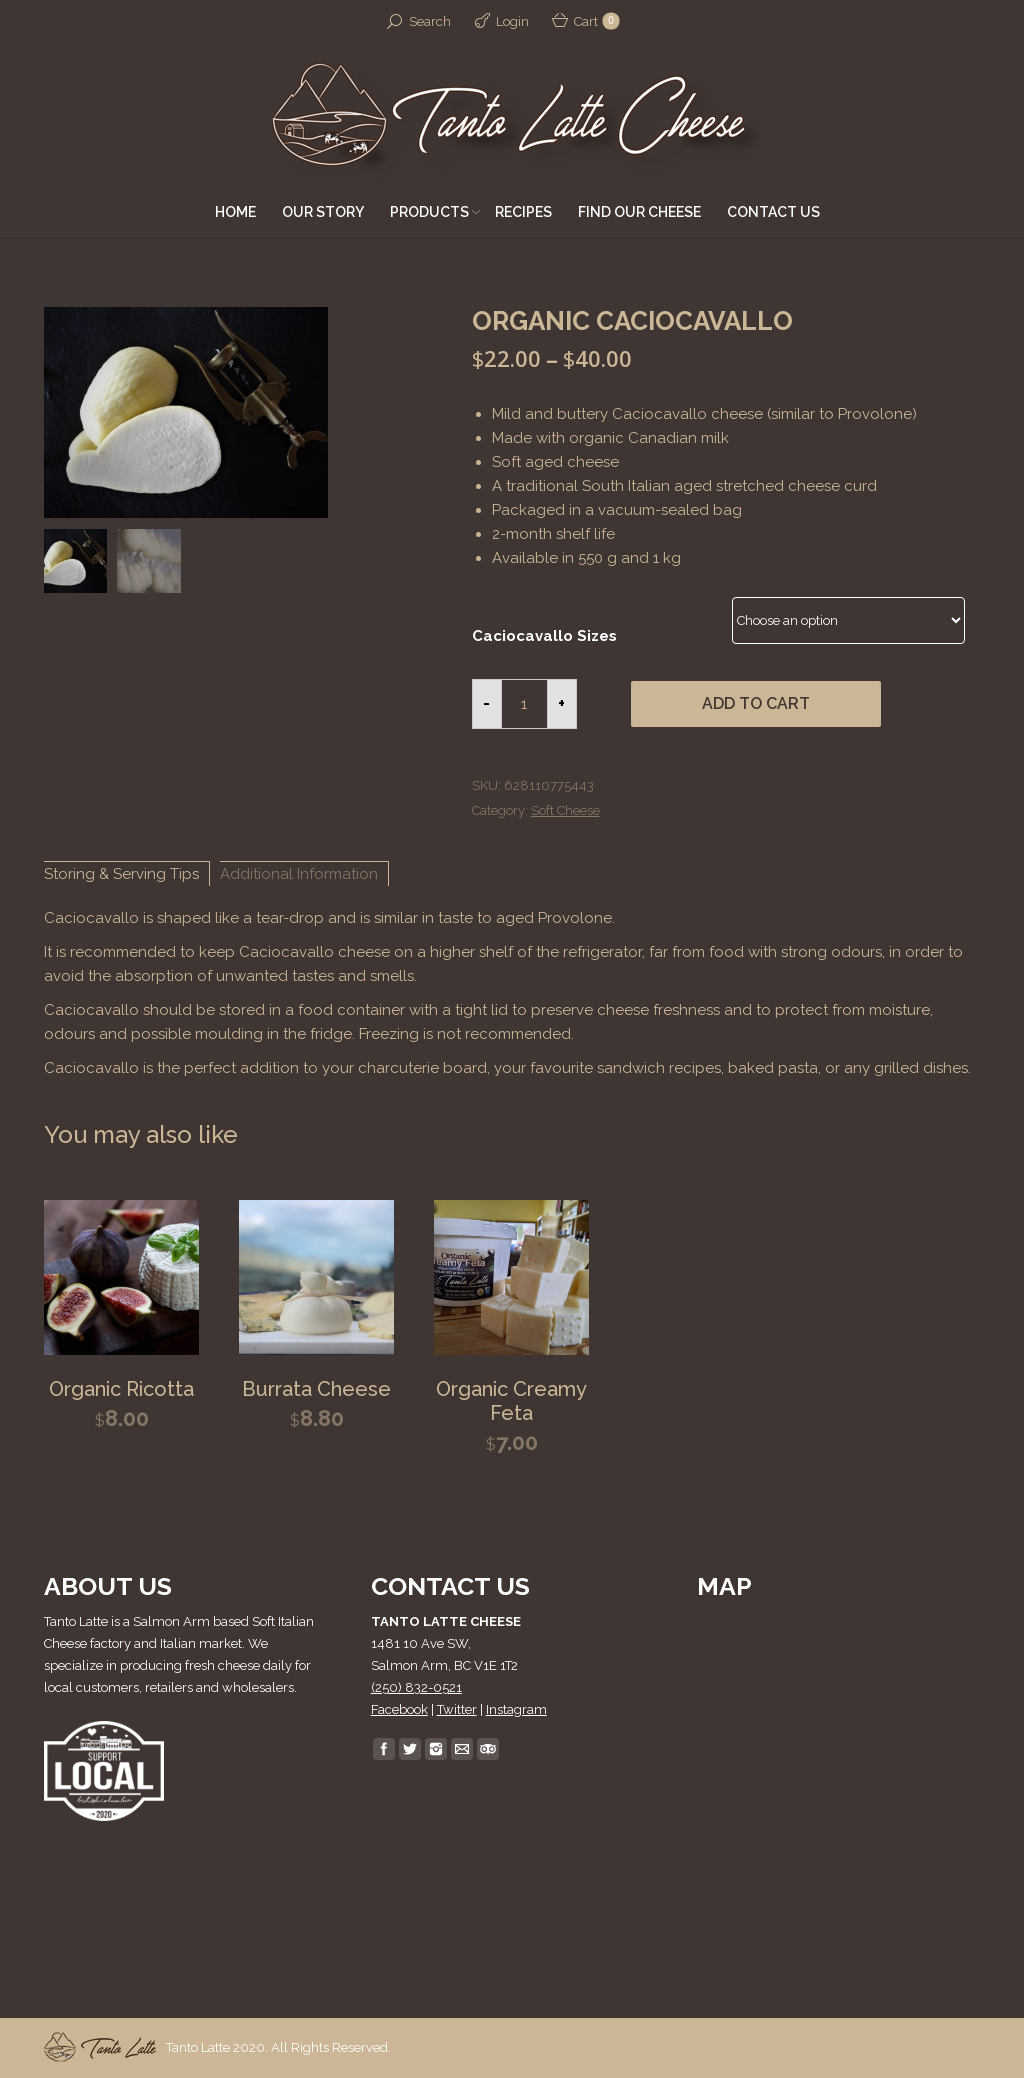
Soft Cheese (565, 810)
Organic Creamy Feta (511, 1401)
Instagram (516, 1709)
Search (430, 21)
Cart (596, 21)
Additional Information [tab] (299, 874)
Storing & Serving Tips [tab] (121, 874)
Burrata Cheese (316, 1389)
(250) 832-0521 (416, 1687)
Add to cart (756, 703)
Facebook (399, 1709)
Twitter (457, 1709)
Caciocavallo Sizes (544, 636)
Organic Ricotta (121, 1389)
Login (512, 21)
